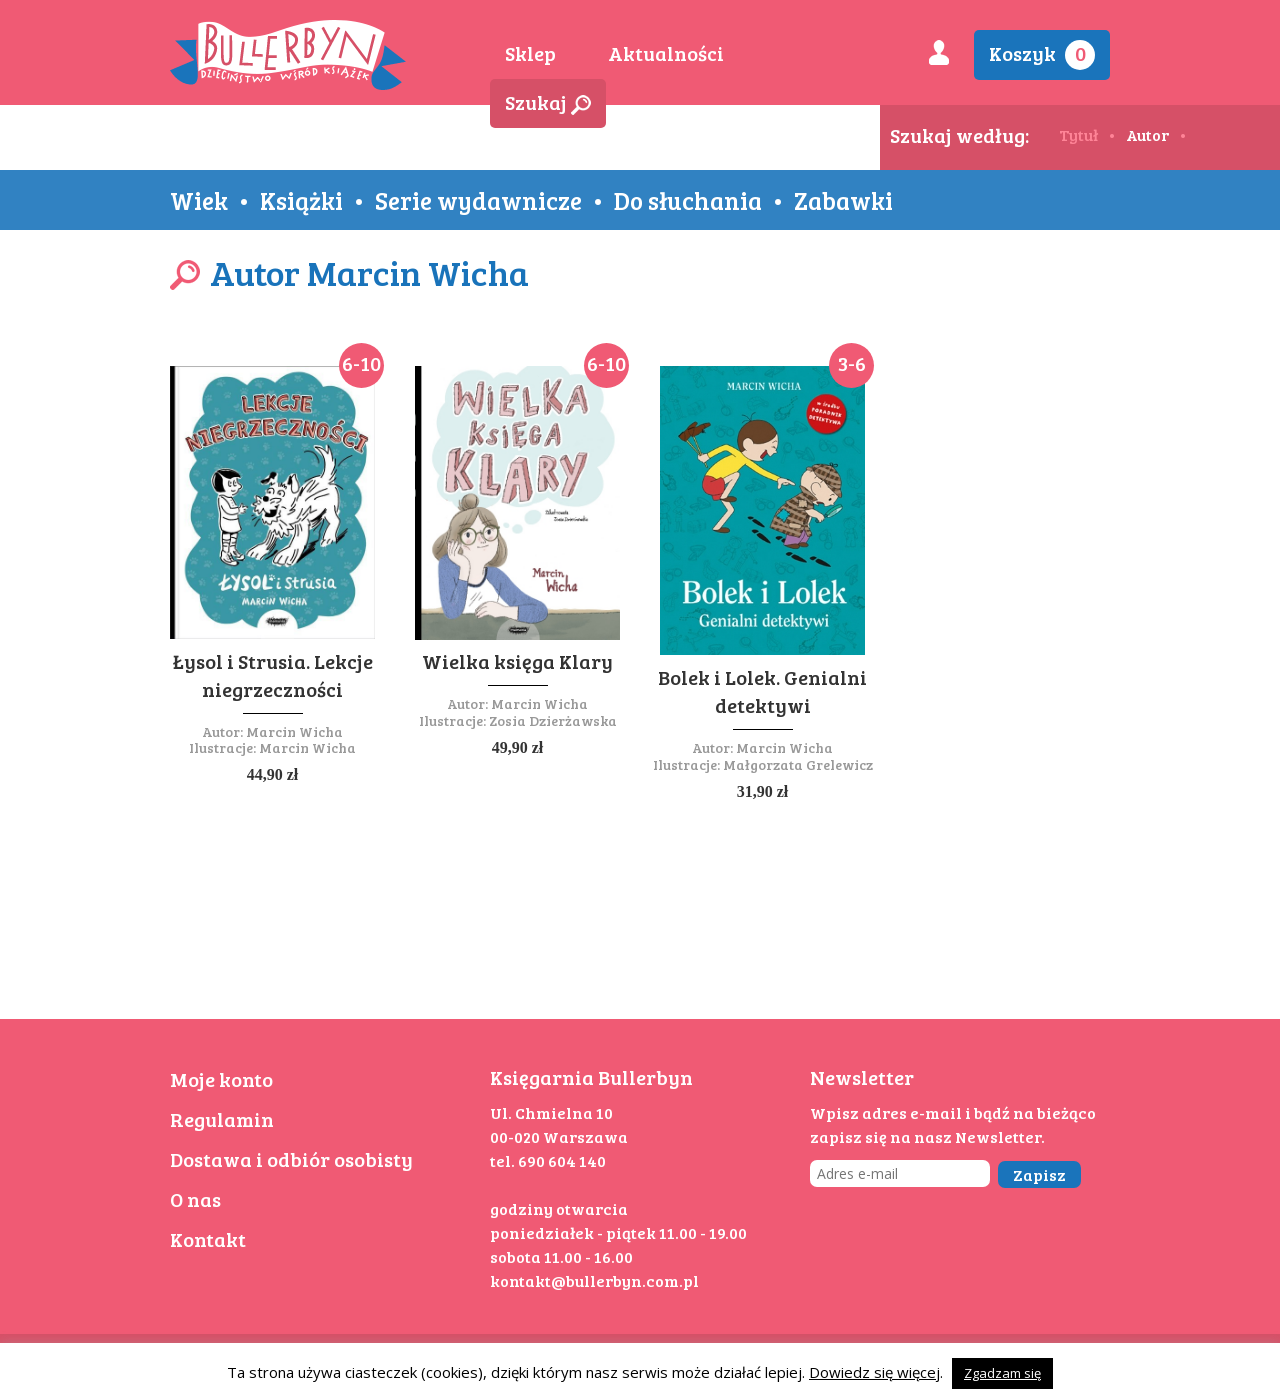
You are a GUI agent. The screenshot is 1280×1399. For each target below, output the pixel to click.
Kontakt (208, 1239)
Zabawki (843, 200)
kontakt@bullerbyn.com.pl (594, 1280)
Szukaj (548, 102)
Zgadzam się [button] (1002, 1373)
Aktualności (666, 53)
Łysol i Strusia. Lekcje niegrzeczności (273, 675)
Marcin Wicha (294, 731)
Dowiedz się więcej (874, 1372)
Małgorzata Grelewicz (798, 764)
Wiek (199, 200)
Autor (1147, 134)
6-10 (361, 363)
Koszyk (1042, 54)
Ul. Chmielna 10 (551, 1112)
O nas (195, 1199)
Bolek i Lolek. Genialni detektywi (762, 691)
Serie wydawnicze (478, 200)
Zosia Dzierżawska (553, 720)
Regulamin (222, 1119)
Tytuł (1078, 134)
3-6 (852, 363)
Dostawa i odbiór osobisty (291, 1159)
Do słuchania (688, 200)
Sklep (530, 53)
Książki (301, 200)
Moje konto (221, 1079)
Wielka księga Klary (517, 661)
